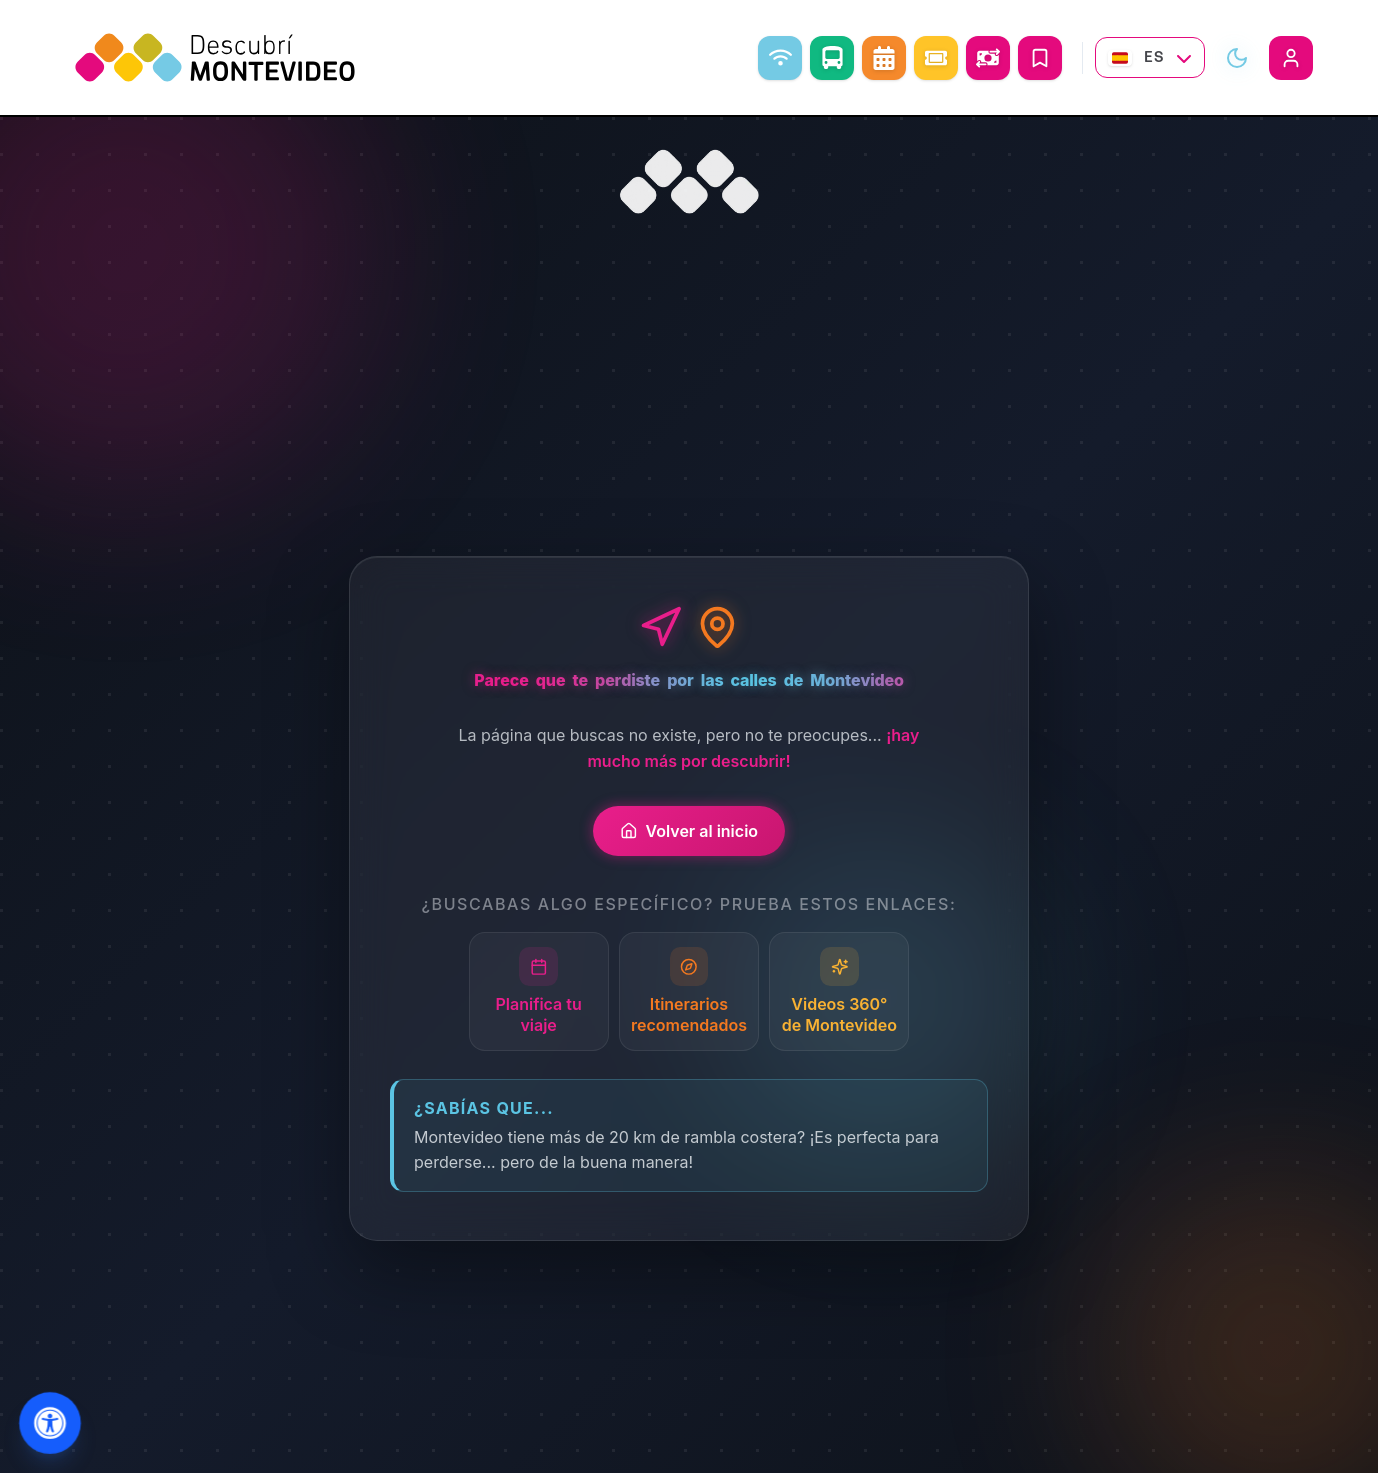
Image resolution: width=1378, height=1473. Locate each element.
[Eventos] (936, 58)
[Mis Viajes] (1040, 58)
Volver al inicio (689, 831)
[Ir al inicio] (689, 182)
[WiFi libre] (780, 58)
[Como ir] (832, 58)
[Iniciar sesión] (1291, 58)
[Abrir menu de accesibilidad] (50, 1423)
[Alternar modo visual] (1237, 58)
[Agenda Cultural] (884, 58)
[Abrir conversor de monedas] (988, 58)
